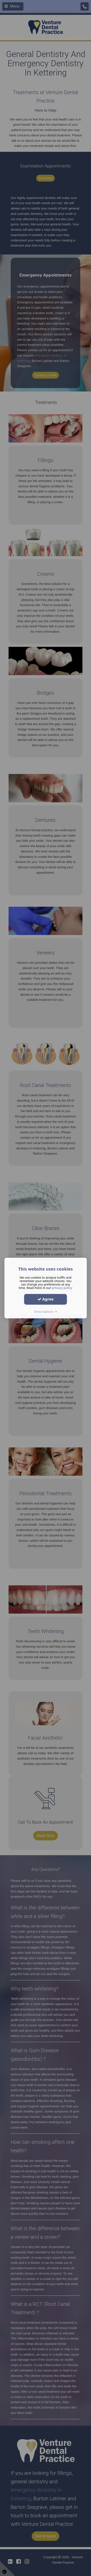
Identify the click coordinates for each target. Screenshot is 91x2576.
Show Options (45, 1312)
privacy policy (62, 1288)
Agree (45, 1299)
